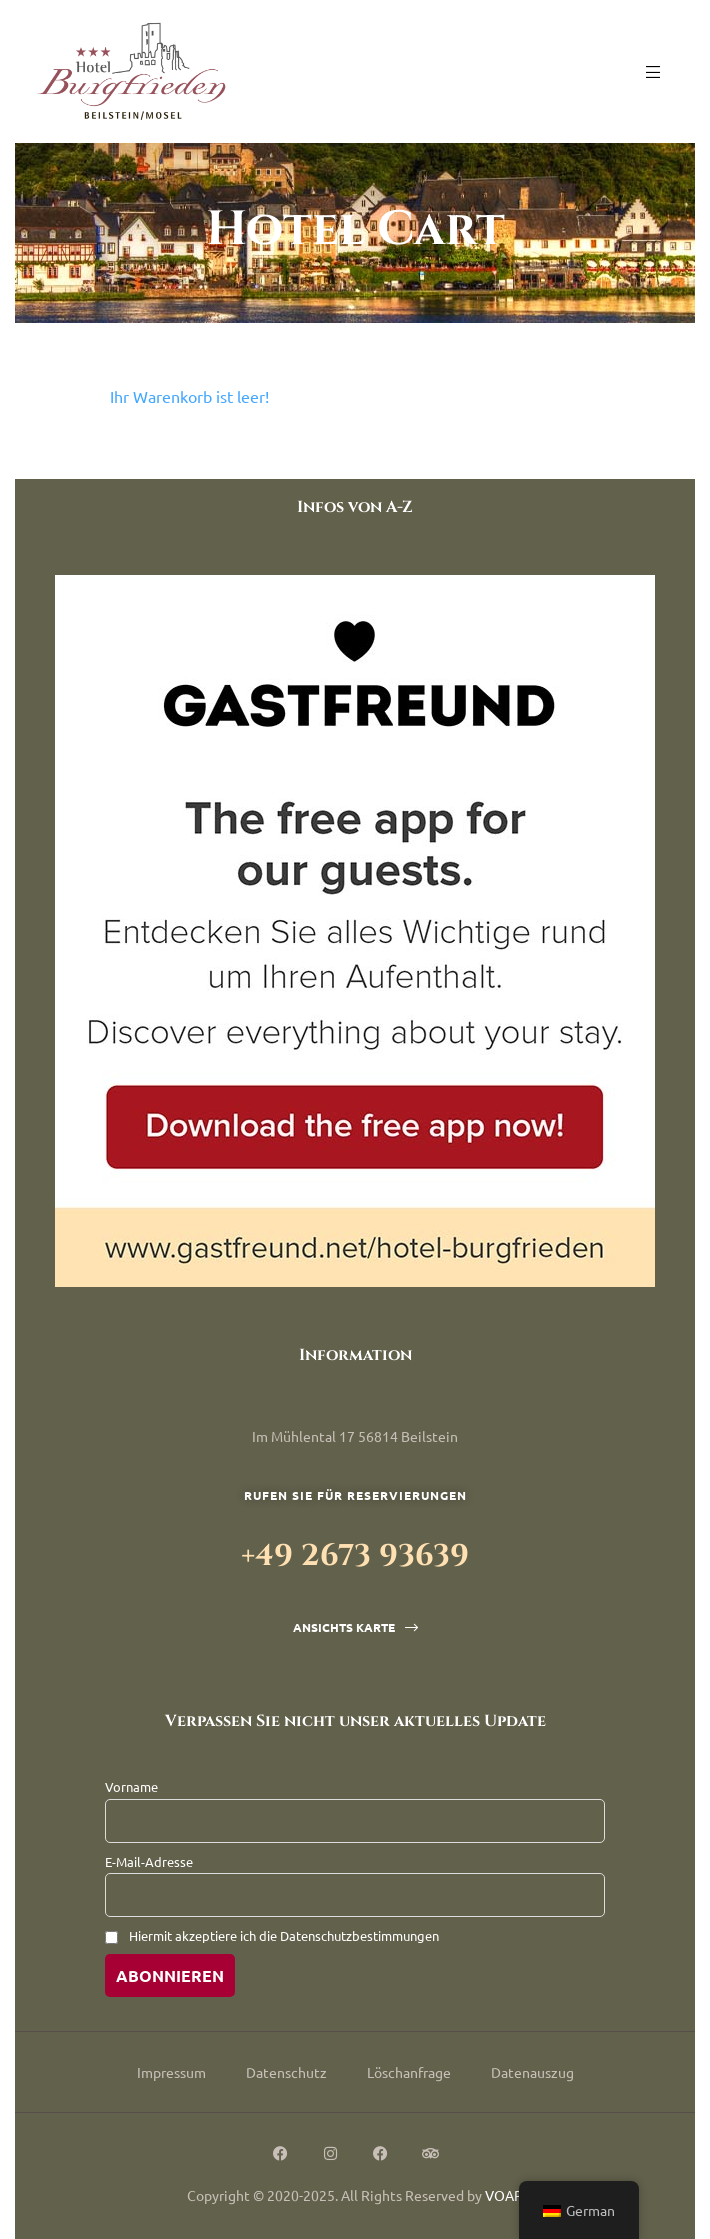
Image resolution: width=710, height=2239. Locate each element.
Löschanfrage (409, 2072)
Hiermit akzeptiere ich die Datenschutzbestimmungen (284, 1935)
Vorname (131, 1786)
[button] (355, 1627)
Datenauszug (532, 2072)
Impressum (171, 2072)
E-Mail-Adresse (149, 1861)
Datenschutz (286, 2072)
